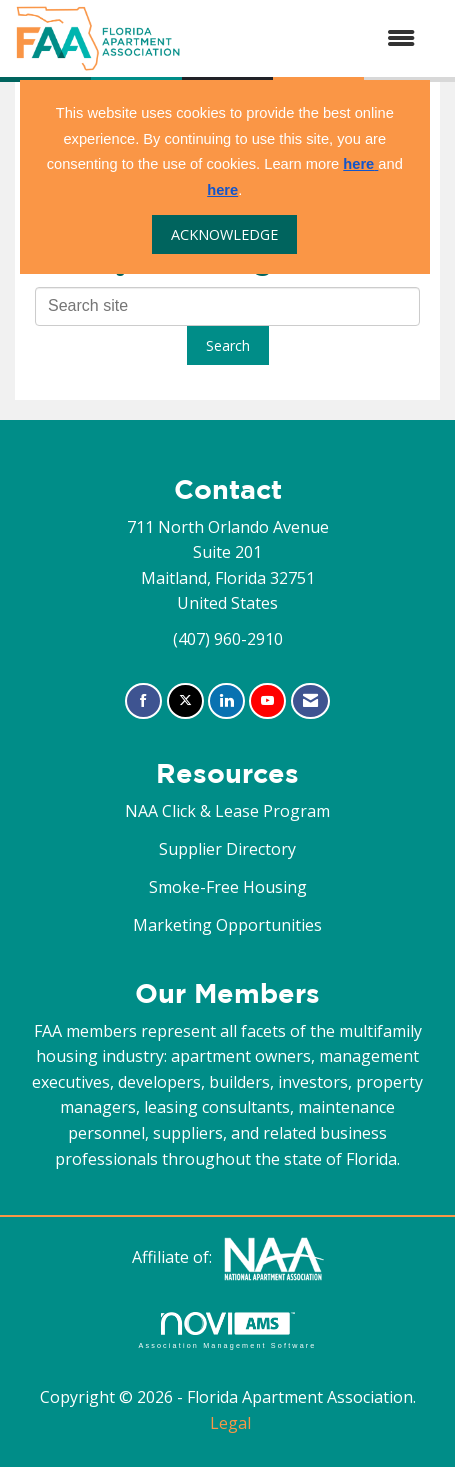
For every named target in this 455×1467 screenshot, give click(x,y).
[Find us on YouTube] (267, 701)
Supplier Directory (227, 849)
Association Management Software (227, 1330)
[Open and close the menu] (308, 39)
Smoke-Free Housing (228, 887)
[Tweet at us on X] (185, 701)
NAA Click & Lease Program (227, 811)
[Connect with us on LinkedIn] (226, 701)
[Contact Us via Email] (310, 701)
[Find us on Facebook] (143, 701)
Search (228, 345)
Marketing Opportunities (227, 925)
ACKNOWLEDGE (224, 234)
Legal (230, 1423)
